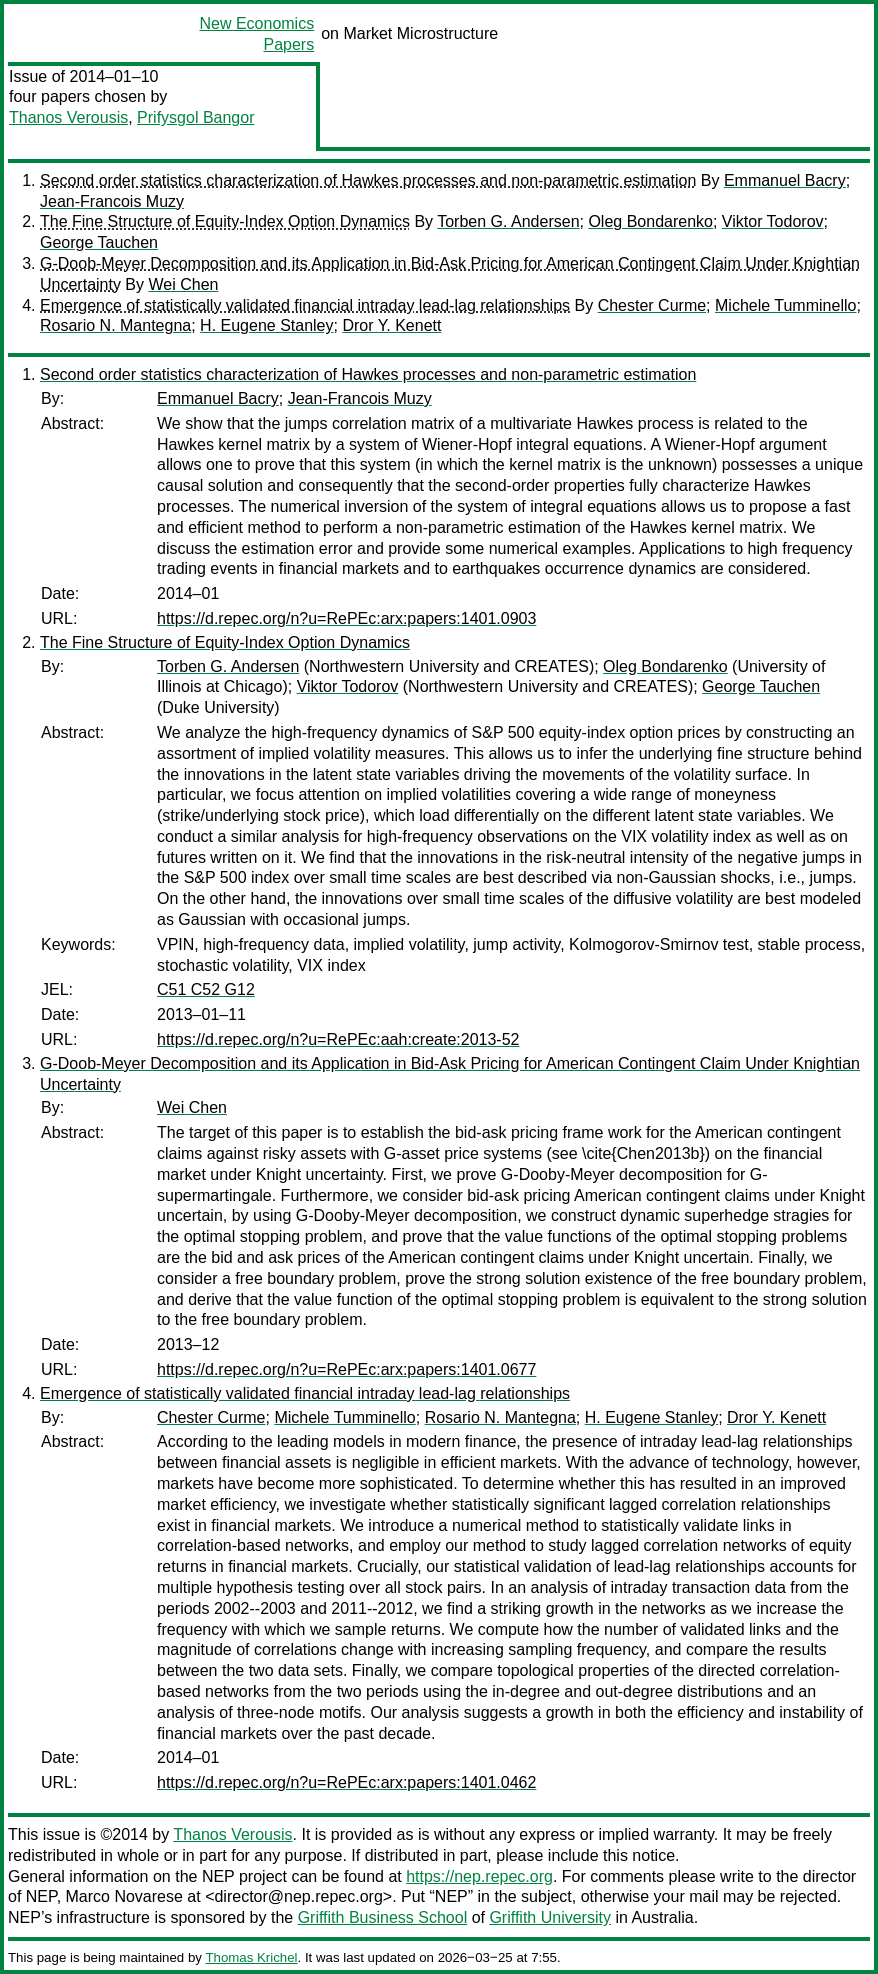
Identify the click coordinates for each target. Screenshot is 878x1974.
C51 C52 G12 (206, 989)
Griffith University (550, 1917)
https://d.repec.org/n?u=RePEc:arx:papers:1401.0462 (346, 1782)
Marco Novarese (124, 1896)
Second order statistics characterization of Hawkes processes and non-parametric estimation (368, 180)
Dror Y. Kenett (391, 325)
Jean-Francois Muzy (112, 201)
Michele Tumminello (785, 305)
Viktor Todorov (773, 221)
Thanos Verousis (68, 117)
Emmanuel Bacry (785, 180)
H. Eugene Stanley (266, 325)
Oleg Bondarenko (650, 221)
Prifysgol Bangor (195, 117)
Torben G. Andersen (508, 221)
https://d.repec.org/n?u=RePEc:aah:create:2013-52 (338, 1039)
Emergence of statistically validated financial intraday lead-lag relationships (305, 305)
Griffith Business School (383, 1917)
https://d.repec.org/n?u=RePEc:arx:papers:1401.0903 (346, 618)
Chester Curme (652, 305)
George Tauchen (99, 242)
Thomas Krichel (251, 1957)
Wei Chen (183, 284)
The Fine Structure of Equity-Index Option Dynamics (225, 221)
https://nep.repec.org (479, 1876)
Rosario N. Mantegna (115, 325)
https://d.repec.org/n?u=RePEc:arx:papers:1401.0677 (346, 1369)
